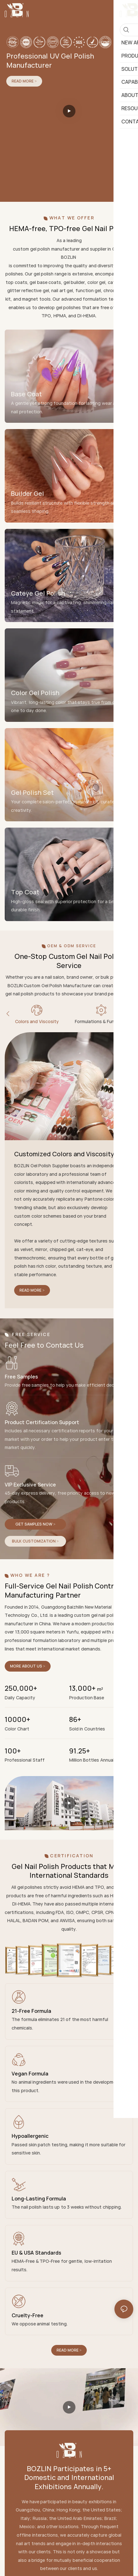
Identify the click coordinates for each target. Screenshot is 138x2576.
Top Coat (25, 892)
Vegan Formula (30, 2073)
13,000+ (86, 1688)
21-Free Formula (31, 2010)
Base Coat (26, 394)
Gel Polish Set (32, 792)
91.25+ (79, 1751)
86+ (75, 1719)
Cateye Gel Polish (38, 593)
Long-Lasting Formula (39, 2198)
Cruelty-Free (27, 2315)
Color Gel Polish (35, 692)
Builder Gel (27, 493)
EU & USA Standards (36, 2252)
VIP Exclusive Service (30, 1484)
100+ (13, 1751)
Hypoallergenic (30, 2135)
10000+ (17, 1719)
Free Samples (21, 1376)
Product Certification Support (42, 1422)
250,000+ (21, 1688)
